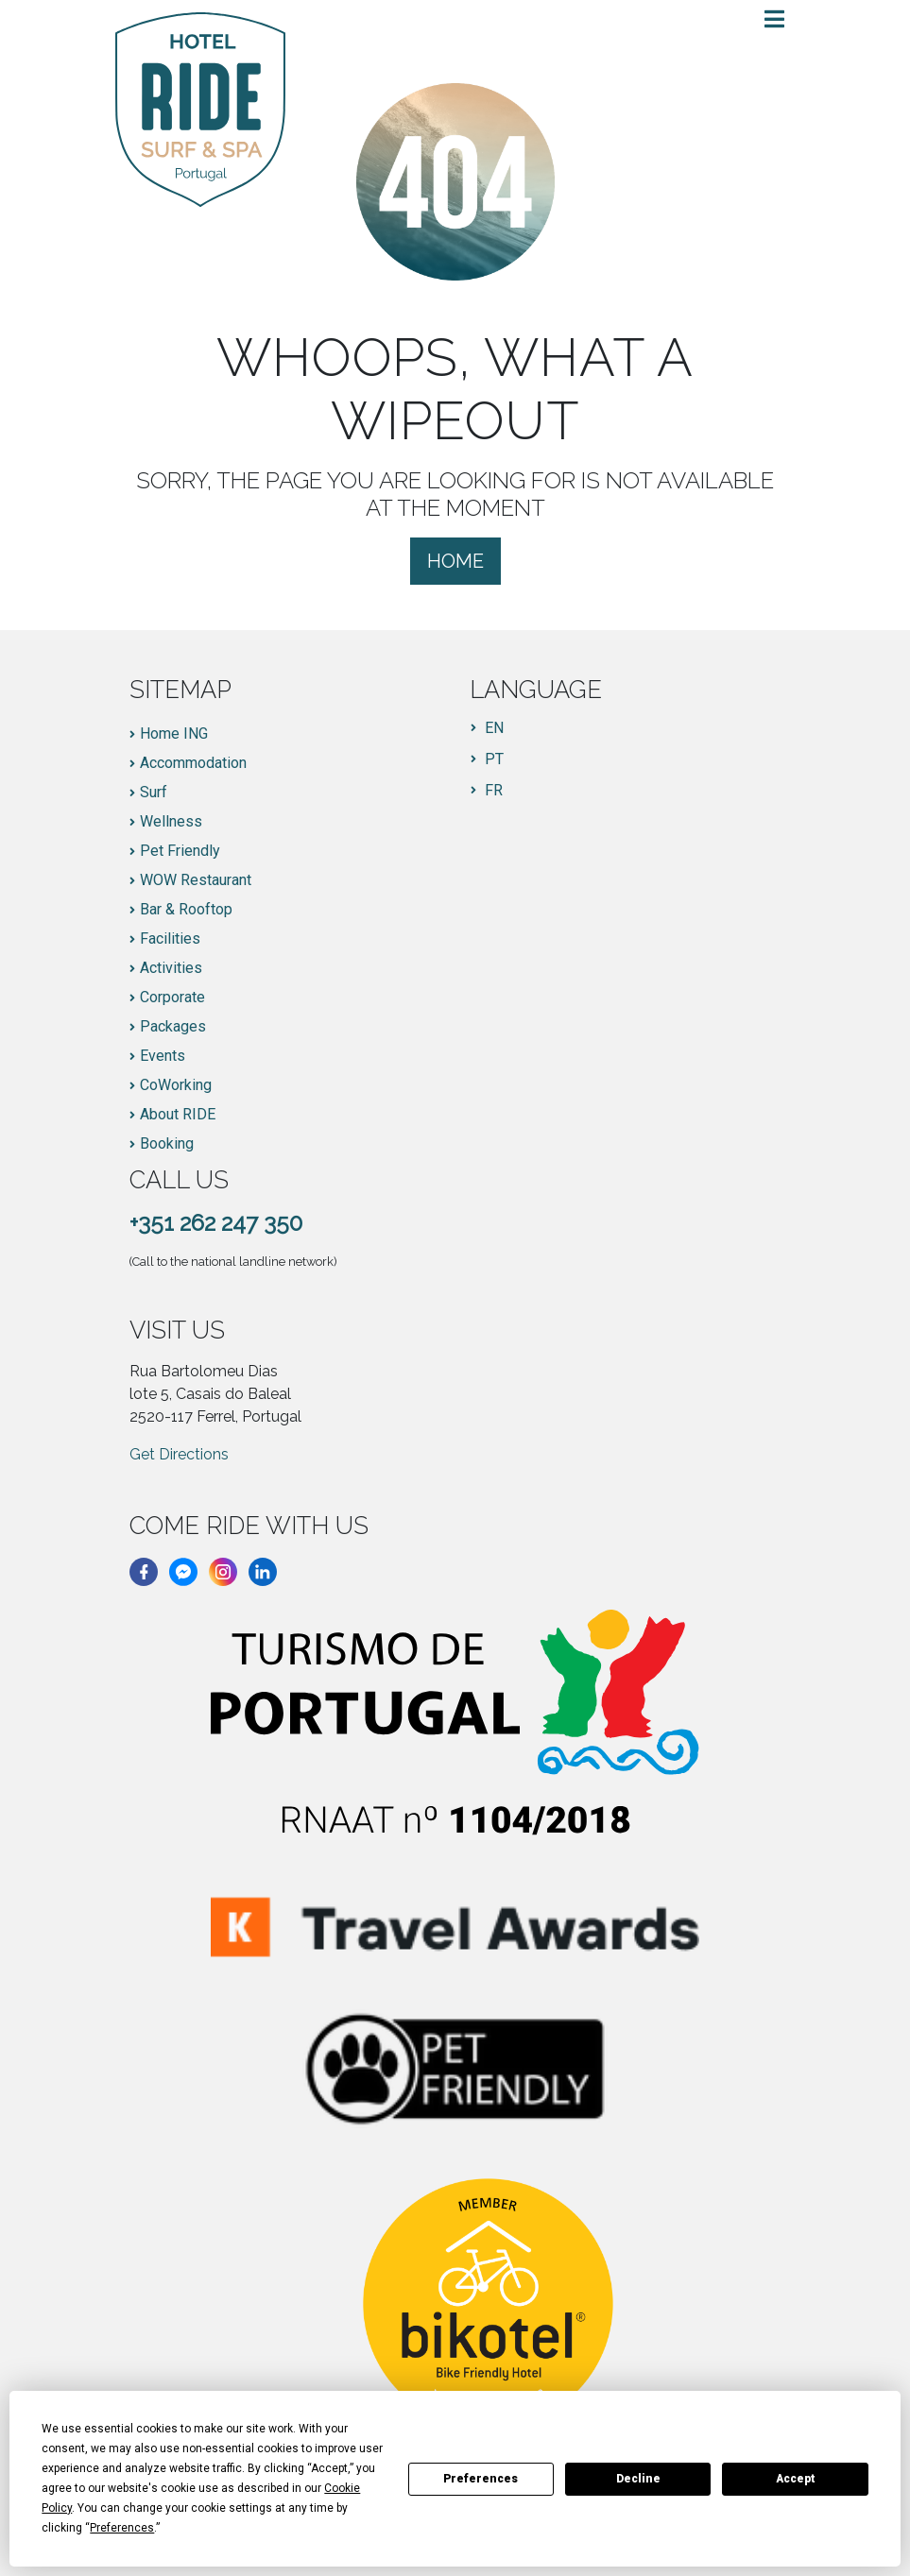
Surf (153, 792)
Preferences (480, 2478)
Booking (167, 1144)
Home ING (174, 734)
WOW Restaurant (195, 880)
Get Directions (179, 1454)
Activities (171, 968)
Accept (796, 2478)
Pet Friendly (180, 851)
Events (162, 1056)
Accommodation (193, 763)
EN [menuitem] (494, 728)
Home (455, 561)
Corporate (172, 997)
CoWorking (176, 1085)
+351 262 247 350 (215, 1223)
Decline (638, 2478)
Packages (173, 1026)
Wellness (171, 821)
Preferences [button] (122, 2527)
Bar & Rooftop (186, 909)
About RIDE (177, 1114)
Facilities (170, 939)
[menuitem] (487, 728)
